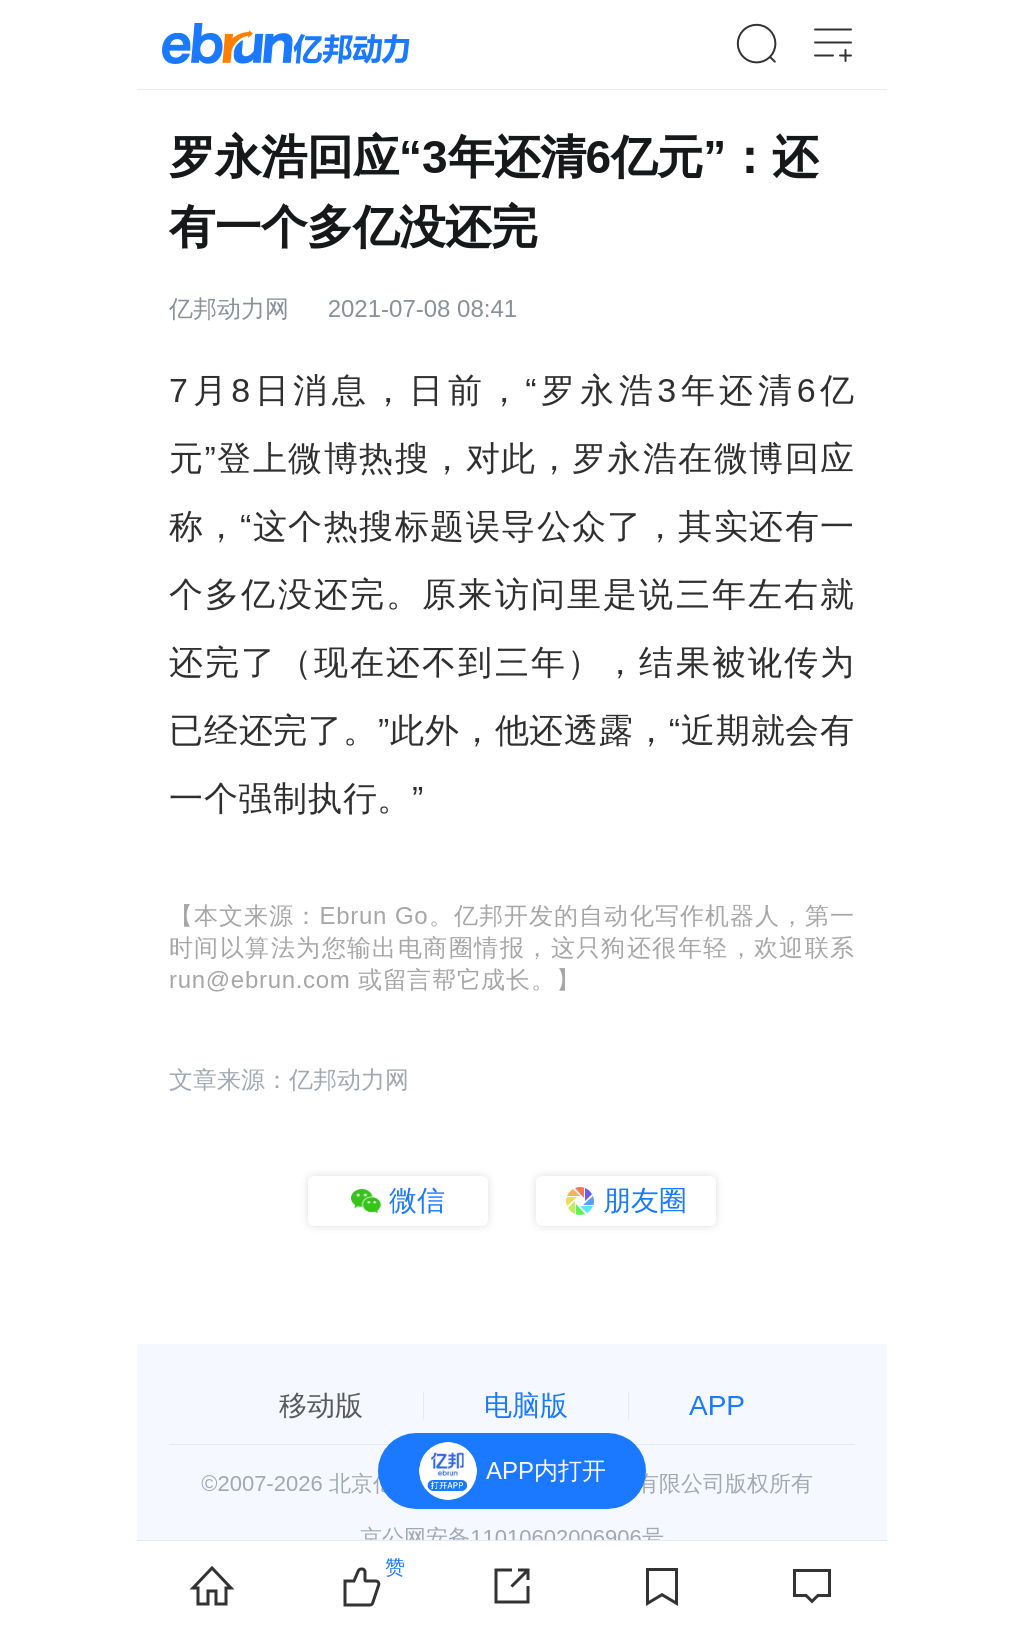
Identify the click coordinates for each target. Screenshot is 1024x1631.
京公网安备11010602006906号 (511, 1537)
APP (717, 1405)
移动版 (321, 1405)
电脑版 (526, 1405)
